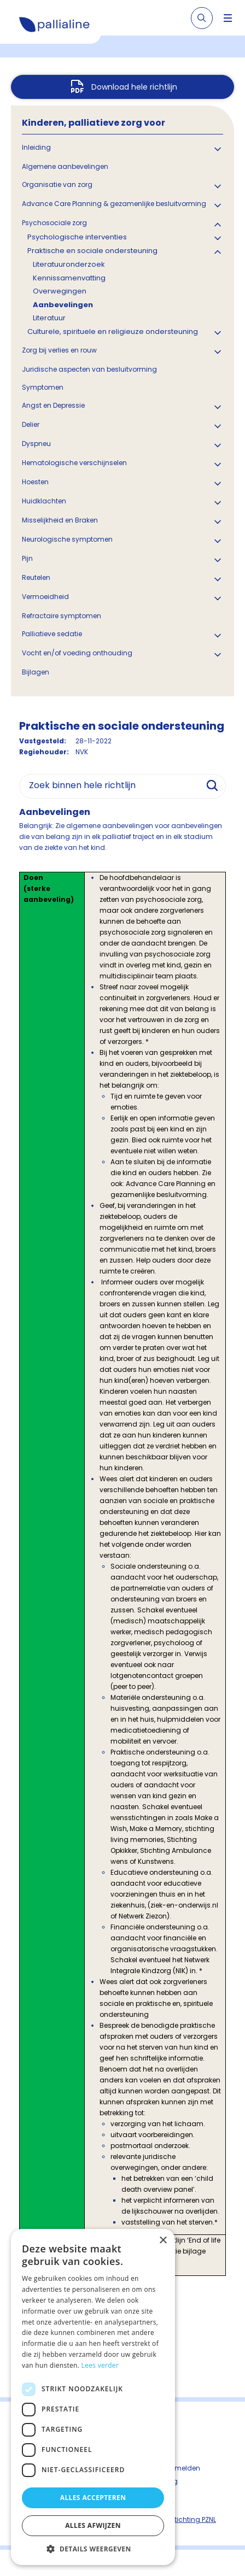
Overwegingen (59, 291)
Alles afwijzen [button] (93, 2525)
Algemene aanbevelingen (65, 166)
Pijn (27, 558)
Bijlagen (35, 672)
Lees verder (100, 2365)
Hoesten (35, 481)
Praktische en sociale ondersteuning (92, 250)
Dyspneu (36, 443)
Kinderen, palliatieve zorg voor (93, 122)
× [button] (163, 2241)
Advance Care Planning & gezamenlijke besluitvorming (114, 203)
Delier (30, 424)
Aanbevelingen (63, 305)
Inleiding (36, 147)
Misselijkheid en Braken (60, 520)
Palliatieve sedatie (52, 633)
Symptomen (42, 387)
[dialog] (93, 2397)
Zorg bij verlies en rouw (59, 350)
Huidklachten (44, 501)
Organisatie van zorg (57, 184)
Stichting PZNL (193, 2519)
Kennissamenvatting (69, 278)
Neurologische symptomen (67, 539)
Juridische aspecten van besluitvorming (89, 369)
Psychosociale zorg (54, 222)
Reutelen (36, 577)
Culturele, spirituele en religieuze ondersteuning (112, 331)
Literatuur (49, 318)
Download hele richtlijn (134, 86)
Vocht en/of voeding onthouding (77, 653)
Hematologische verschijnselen (74, 462)
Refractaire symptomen (61, 615)
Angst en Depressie (53, 405)
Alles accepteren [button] (93, 2497)
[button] (93, 2548)
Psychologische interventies (77, 237)
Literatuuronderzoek (69, 264)
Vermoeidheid (45, 596)
